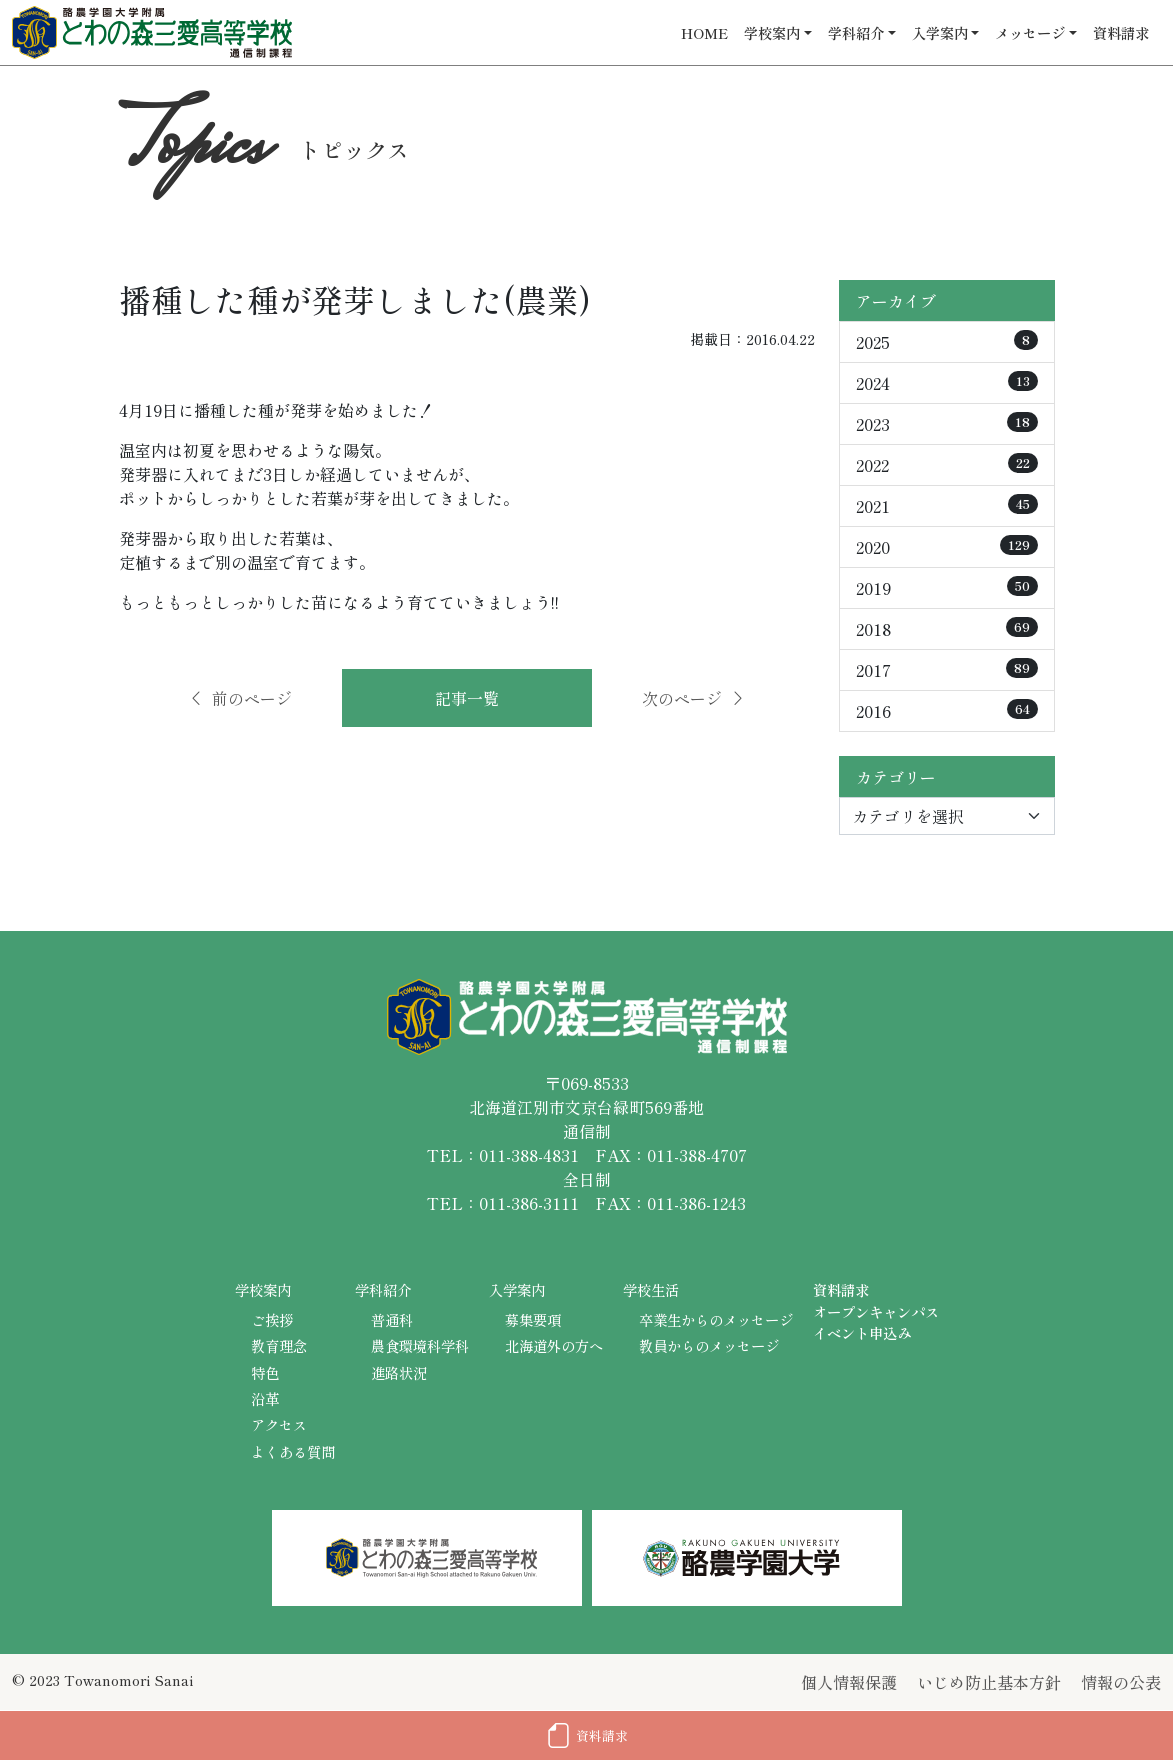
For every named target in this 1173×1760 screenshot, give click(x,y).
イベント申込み (862, 1332)
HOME (704, 32)
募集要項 (533, 1319)
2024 (947, 383)
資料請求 (1121, 32)
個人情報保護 (849, 1682)
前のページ (240, 698)
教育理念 (279, 1345)
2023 (947, 424)
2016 (947, 711)
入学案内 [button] (940, 32)
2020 (947, 547)
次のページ (694, 698)
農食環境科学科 (420, 1345)
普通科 (392, 1319)
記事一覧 (467, 698)
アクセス (279, 1424)
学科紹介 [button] (856, 32)
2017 (947, 670)
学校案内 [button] (772, 32)
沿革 (265, 1398)
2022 (947, 465)
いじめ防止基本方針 (989, 1682)
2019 (947, 588)
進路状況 (399, 1372)
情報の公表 (1121, 1682)
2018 (947, 629)
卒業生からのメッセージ (716, 1319)
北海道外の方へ (554, 1345)
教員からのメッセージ (709, 1345)
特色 (265, 1372)
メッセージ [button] (1030, 32)
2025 (947, 342)
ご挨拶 (272, 1319)
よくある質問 (293, 1451)
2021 (947, 506)
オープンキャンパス (876, 1311)
